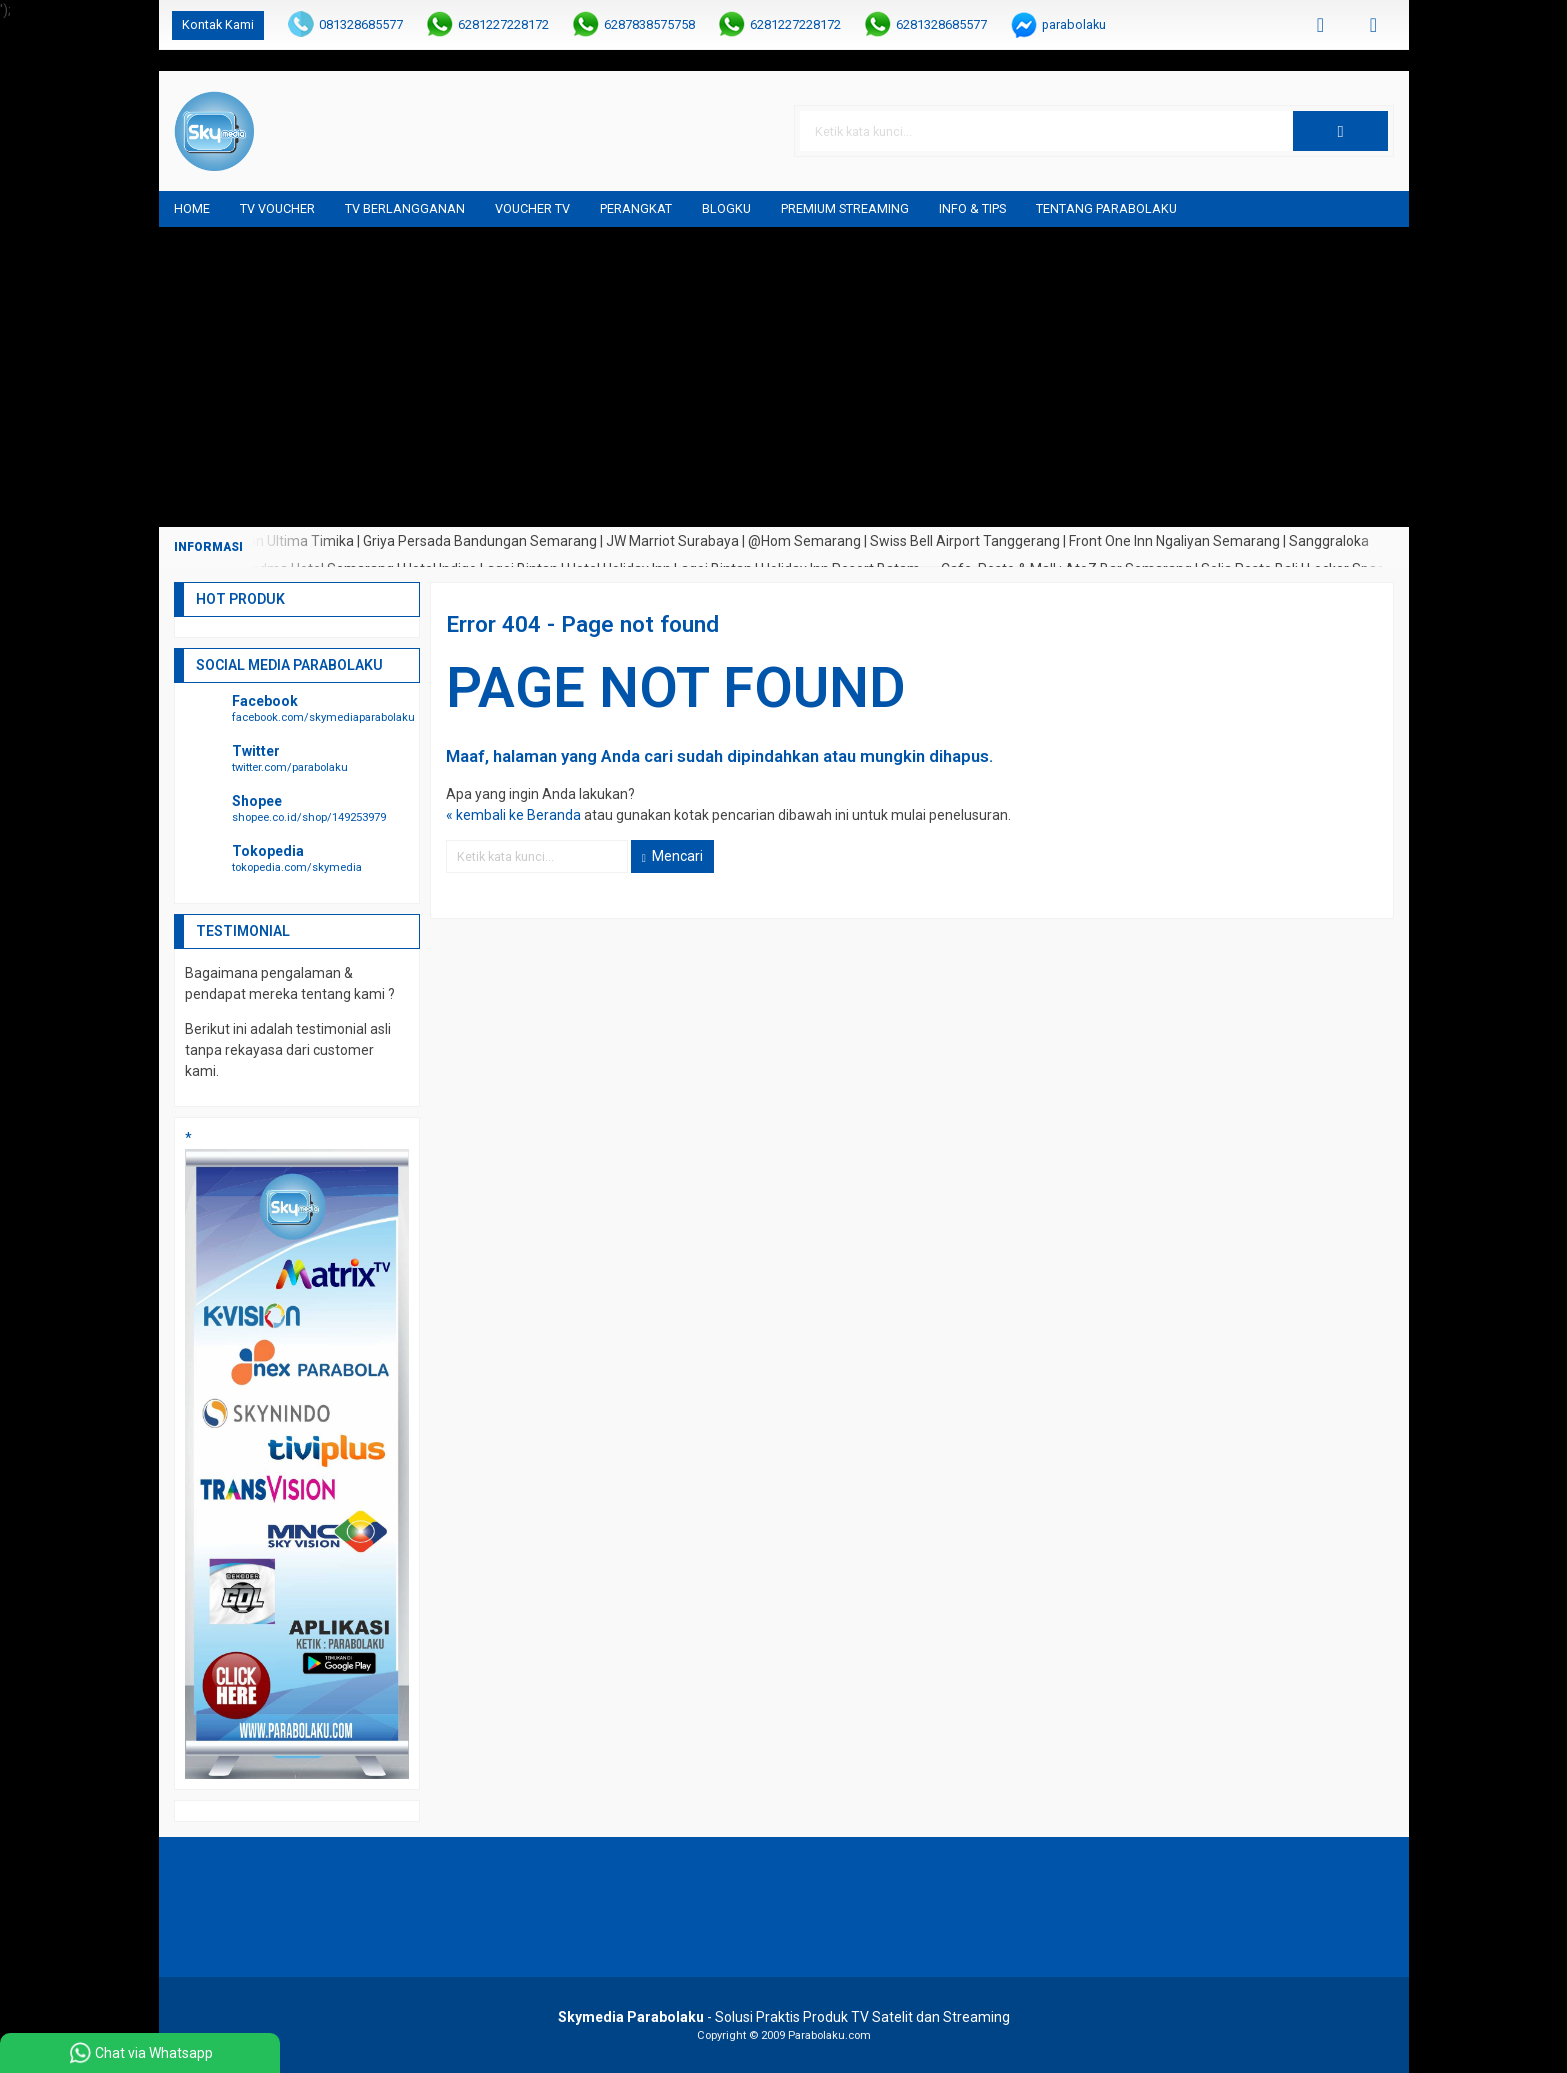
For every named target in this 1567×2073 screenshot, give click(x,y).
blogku (726, 208)
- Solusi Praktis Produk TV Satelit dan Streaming (784, 2017)
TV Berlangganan (405, 208)
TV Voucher (277, 208)
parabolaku (1074, 24)
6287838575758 (649, 24)
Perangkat (636, 208)
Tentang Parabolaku (1106, 208)
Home (192, 208)
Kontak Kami (218, 24)
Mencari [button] (672, 856)
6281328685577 (941, 24)
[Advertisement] (784, 377)
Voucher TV (532, 208)
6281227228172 (503, 24)
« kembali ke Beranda (513, 815)
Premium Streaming (845, 208)
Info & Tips (972, 208)
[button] (1340, 131)
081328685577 (361, 24)
